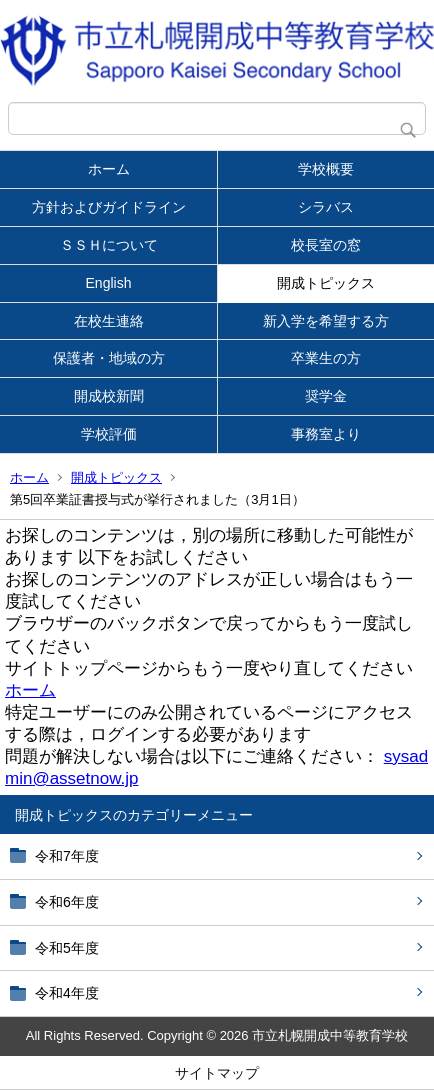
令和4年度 (67, 993)
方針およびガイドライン (109, 207)
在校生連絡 (109, 321)
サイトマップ (217, 1073)
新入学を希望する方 (326, 321)
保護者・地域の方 (109, 358)
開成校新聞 (109, 396)
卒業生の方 (326, 358)
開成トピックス (326, 283)
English (109, 283)
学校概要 (326, 169)
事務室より (326, 434)
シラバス (326, 207)
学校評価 (109, 434)
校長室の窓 (326, 245)
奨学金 (326, 396)
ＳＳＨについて (109, 245)
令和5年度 (67, 948)
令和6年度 (67, 902)
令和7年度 (67, 856)
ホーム (109, 169)
